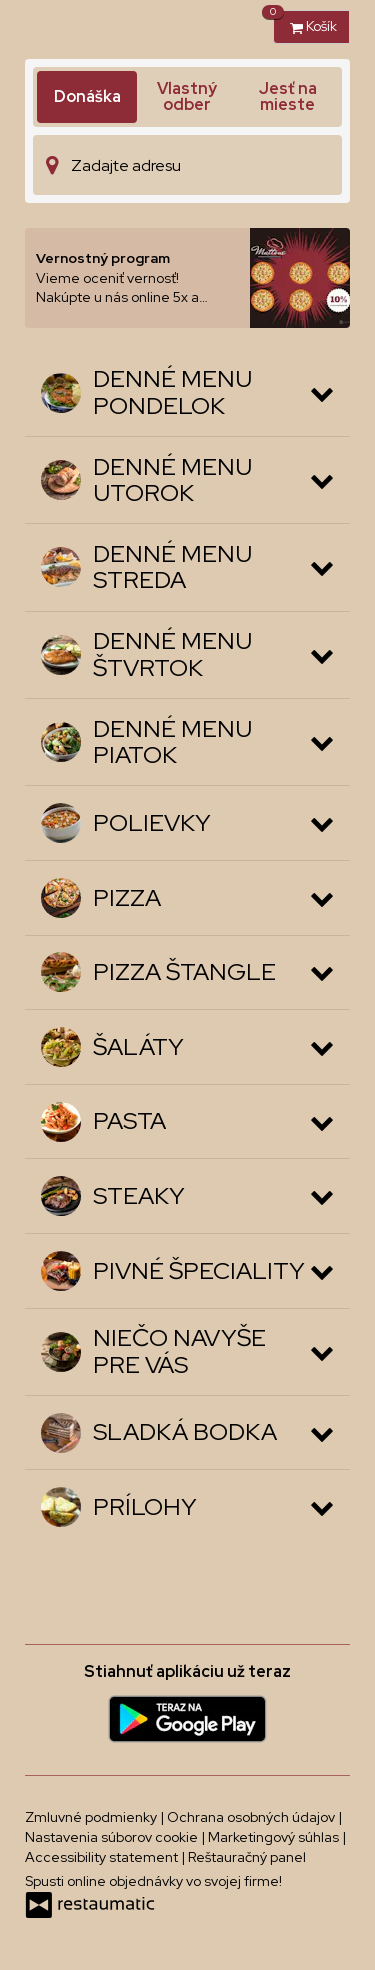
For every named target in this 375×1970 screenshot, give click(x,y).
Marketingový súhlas (275, 1837)
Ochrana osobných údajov (252, 1817)
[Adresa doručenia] (187, 165)
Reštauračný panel (247, 1857)
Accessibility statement (103, 1857)
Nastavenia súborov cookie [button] (113, 1837)
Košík (305, 22)
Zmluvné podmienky (92, 1817)
